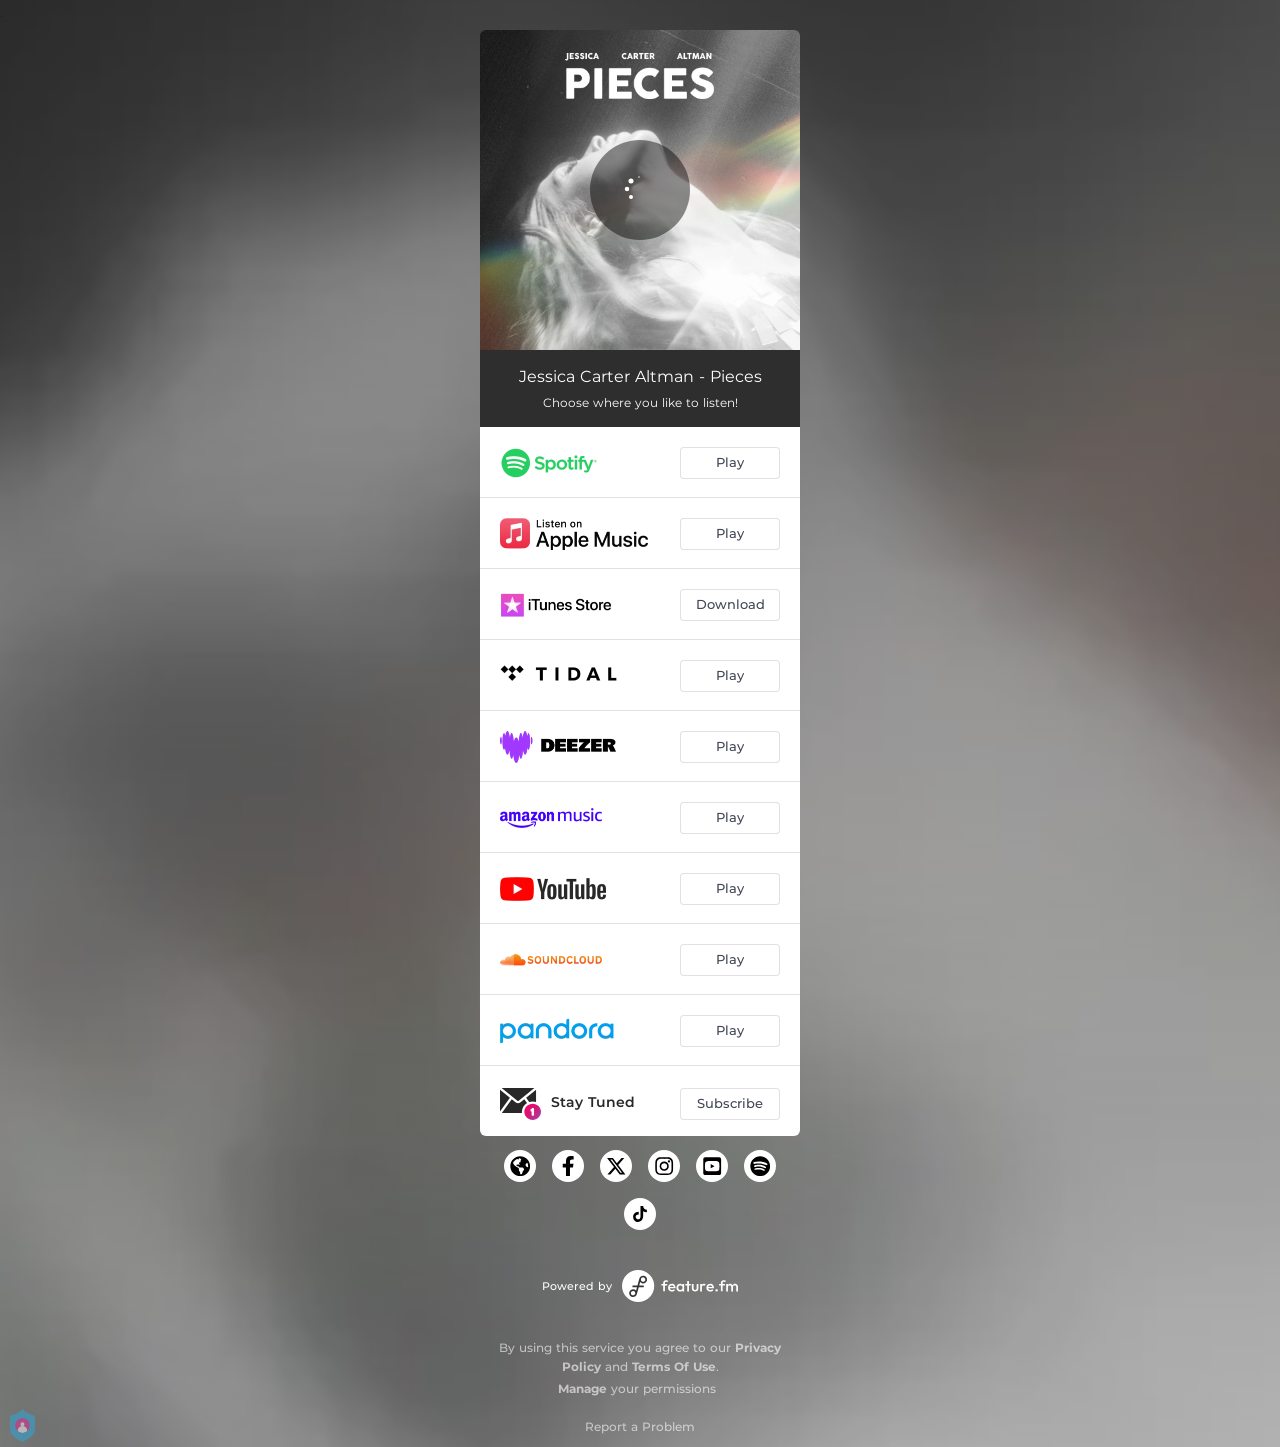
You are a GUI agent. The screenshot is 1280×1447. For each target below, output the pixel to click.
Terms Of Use (674, 1366)
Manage (582, 1388)
